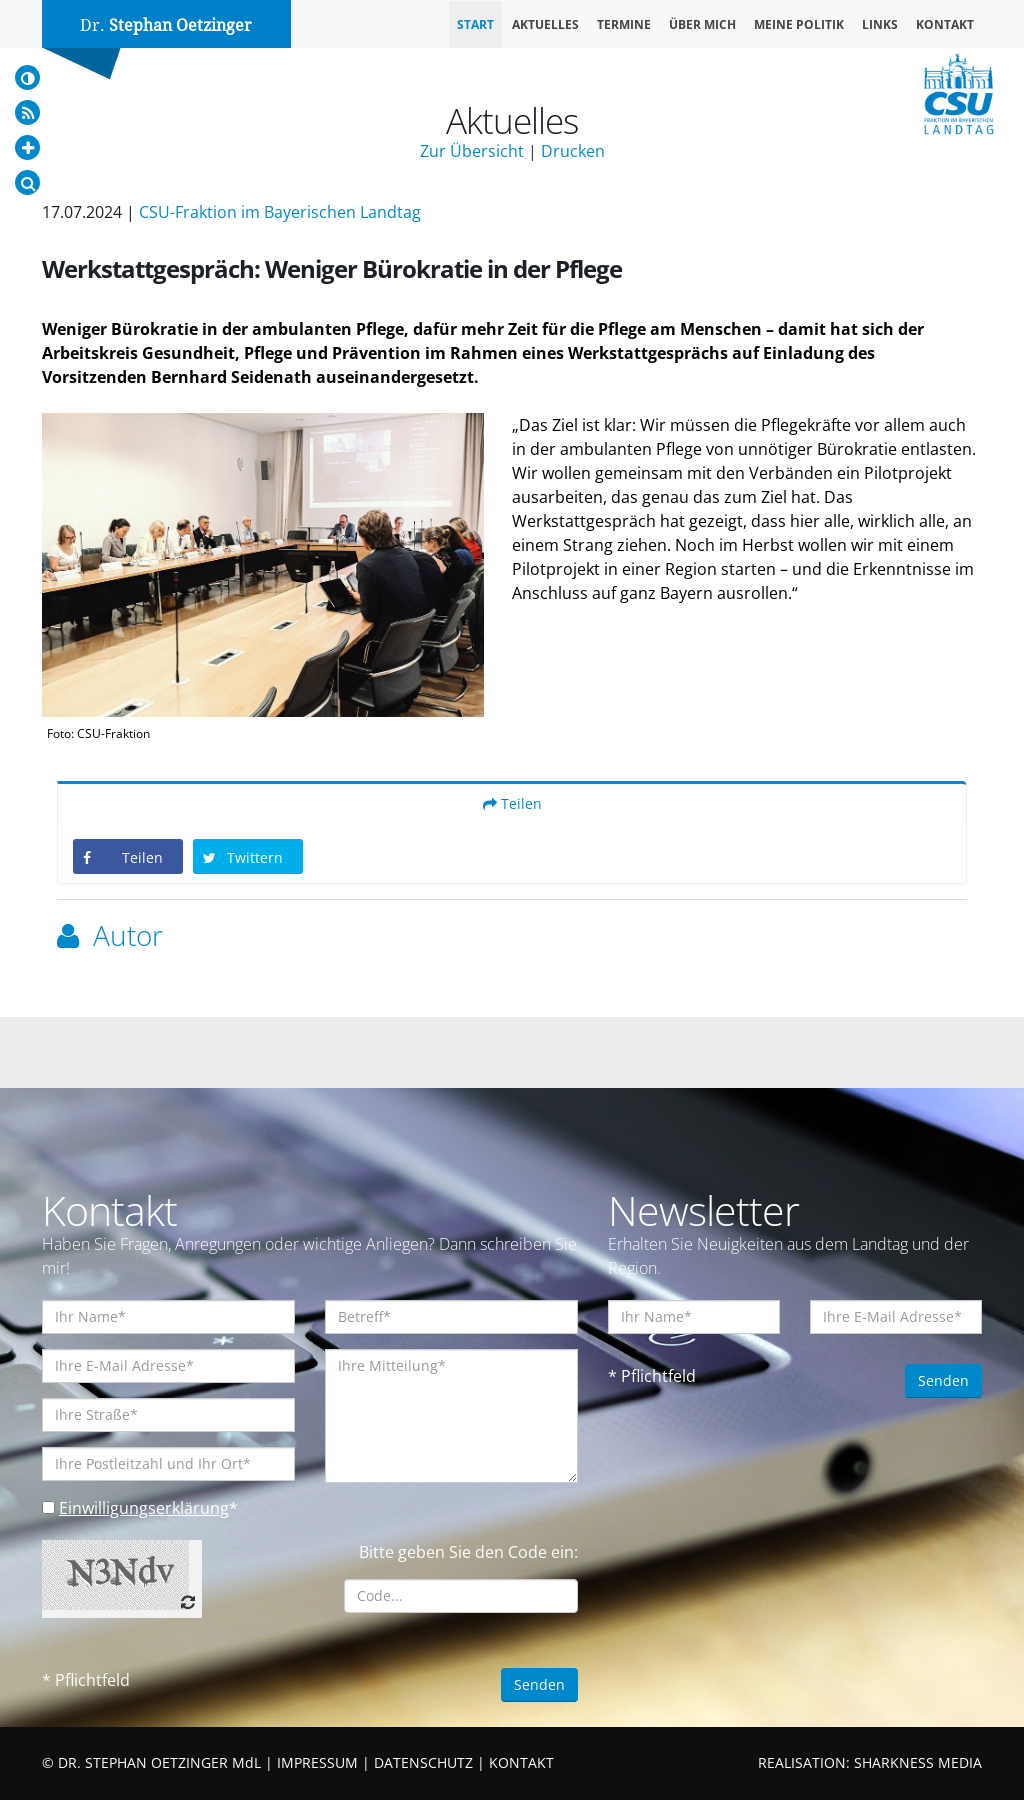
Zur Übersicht (472, 151)
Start (475, 24)
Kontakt (945, 24)
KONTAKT (521, 1763)
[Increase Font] (27, 147)
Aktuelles (545, 24)
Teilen (512, 804)
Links (880, 24)
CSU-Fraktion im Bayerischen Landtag (280, 212)
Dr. (166, 25)
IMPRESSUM (317, 1763)
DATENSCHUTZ (423, 1763)
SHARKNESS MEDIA (918, 1763)
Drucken (573, 151)
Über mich (702, 24)
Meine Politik (799, 24)
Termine (624, 24)
